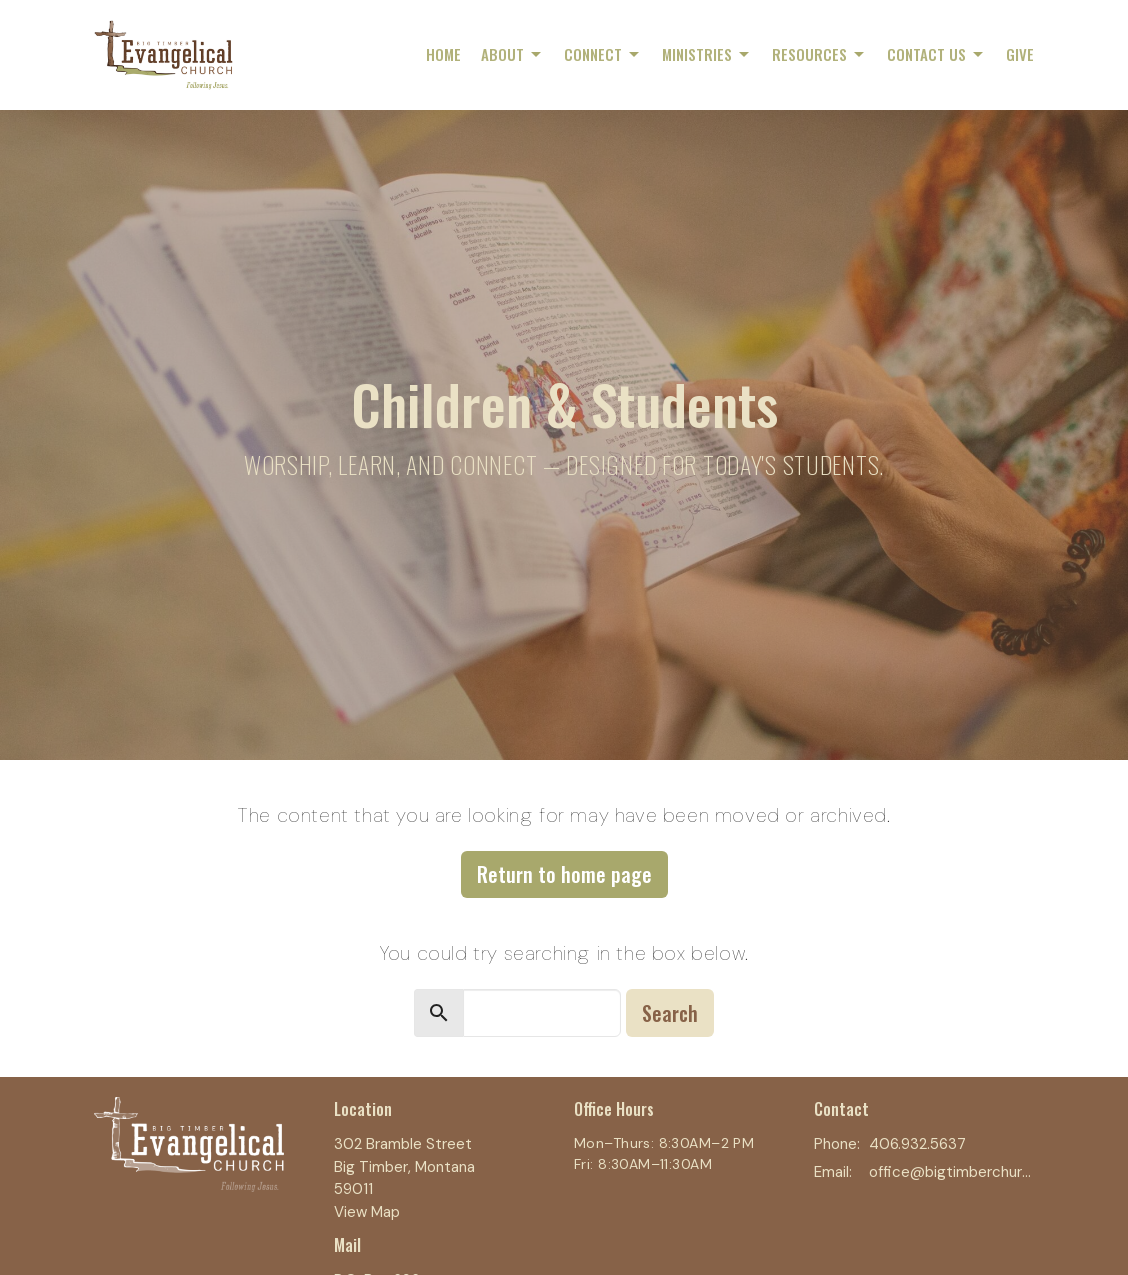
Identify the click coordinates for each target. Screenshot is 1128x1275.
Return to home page (564, 874)
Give (1020, 54)
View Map (367, 1212)
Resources (819, 54)
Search (670, 1013)
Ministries (707, 54)
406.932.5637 (917, 1144)
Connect (603, 54)
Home (443, 54)
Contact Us (936, 54)
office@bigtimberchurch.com (951, 1172)
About (512, 54)
